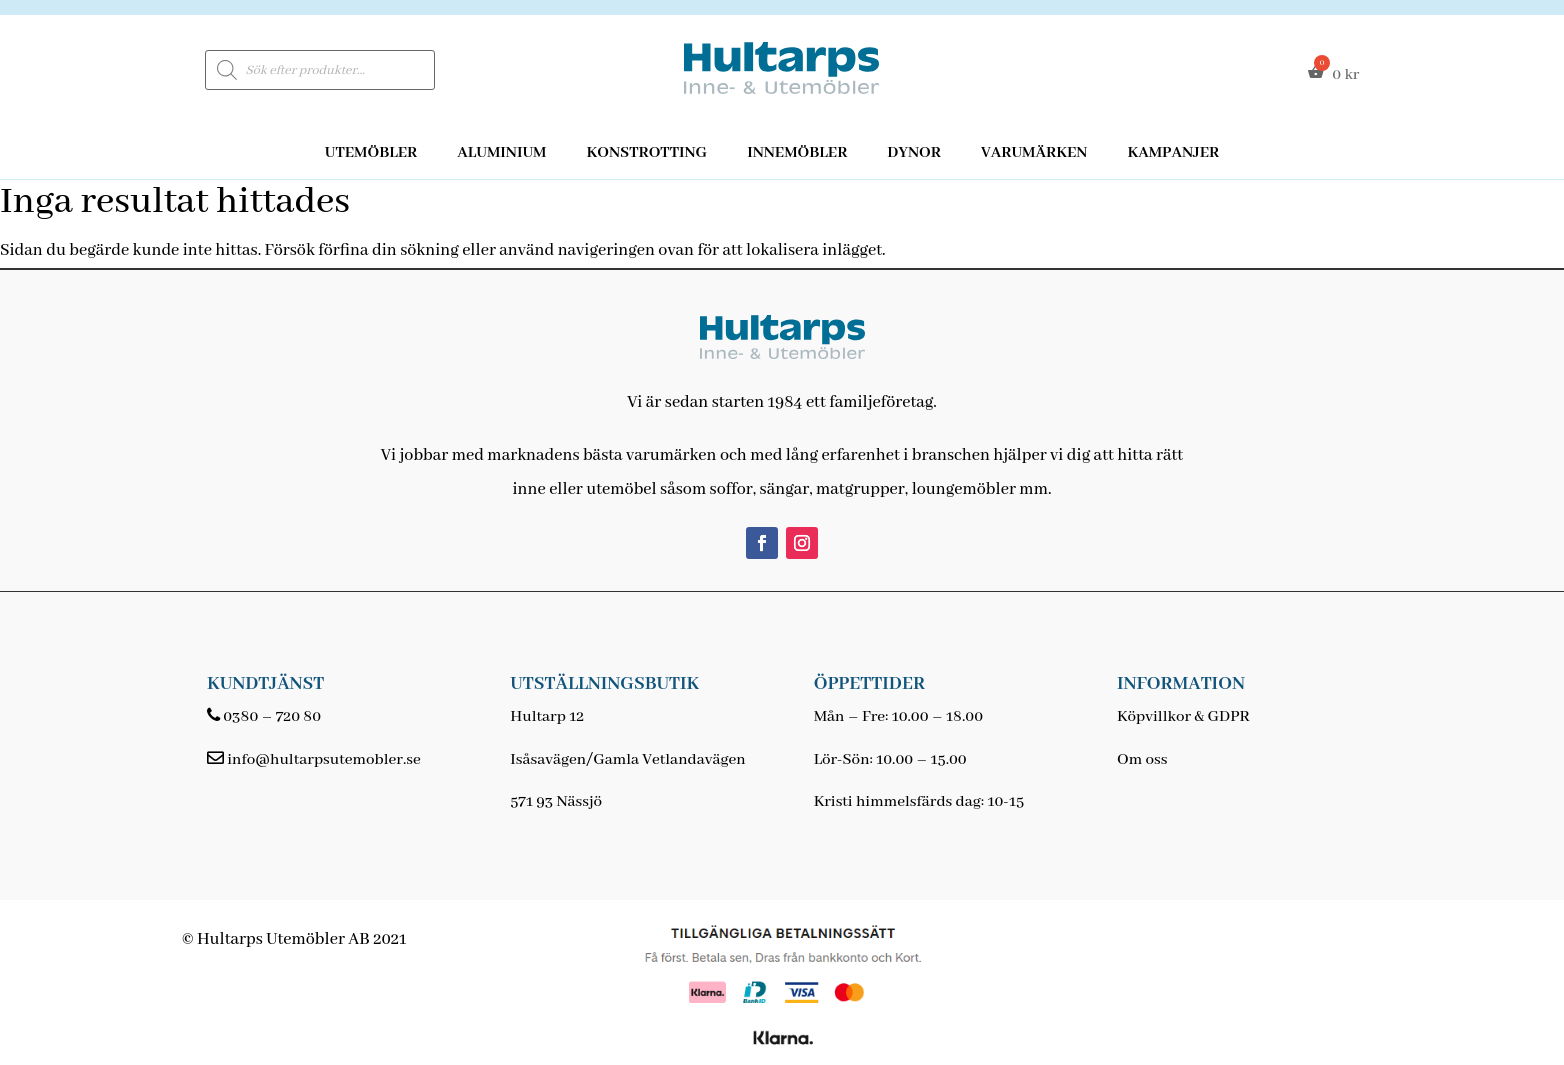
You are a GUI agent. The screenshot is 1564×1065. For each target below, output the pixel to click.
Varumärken (1034, 153)
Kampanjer (1173, 153)
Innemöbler (797, 153)
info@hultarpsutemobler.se (323, 760)
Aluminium (501, 153)
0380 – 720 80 (272, 717)
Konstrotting (646, 153)
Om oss (1142, 760)
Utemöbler (371, 153)
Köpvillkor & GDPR (1183, 717)
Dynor (914, 153)
